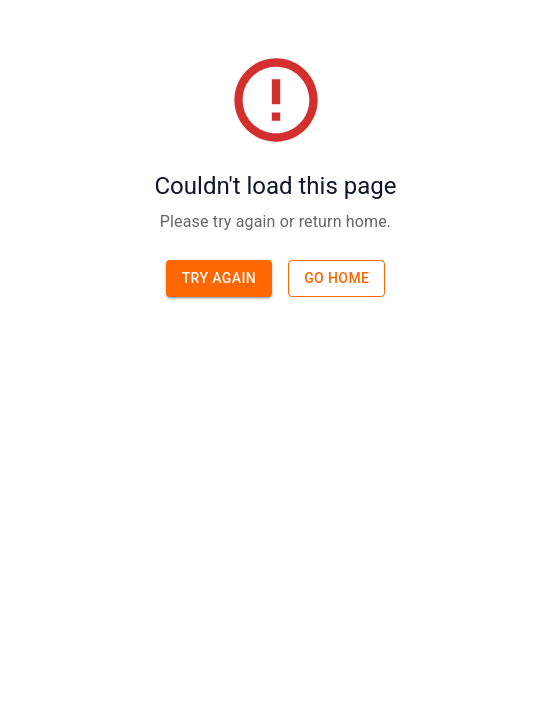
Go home (336, 278)
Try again (219, 278)
